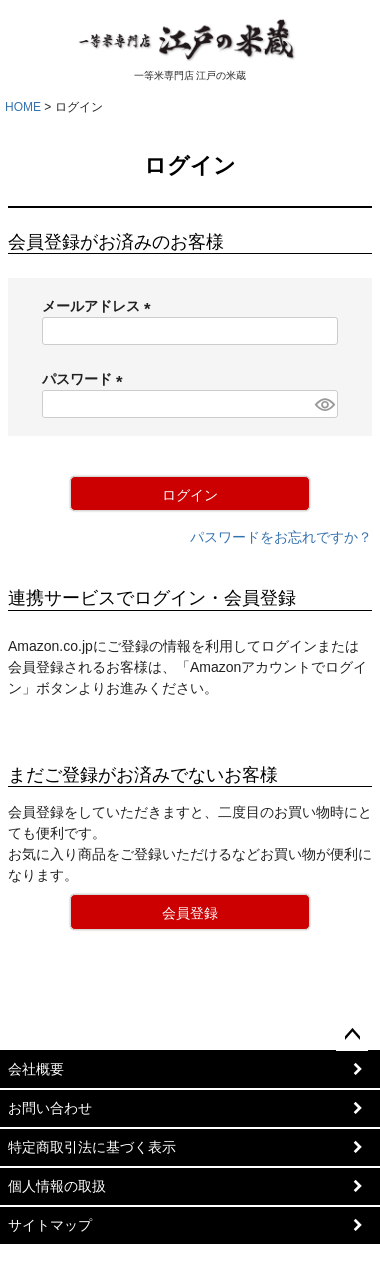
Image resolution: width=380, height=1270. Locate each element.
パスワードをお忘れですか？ (281, 537)
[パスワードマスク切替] (323, 404)
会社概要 (36, 1069)
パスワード (86, 379)
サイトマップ (50, 1225)
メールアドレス (100, 306)
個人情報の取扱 (57, 1186)
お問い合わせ (50, 1108)
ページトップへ (352, 1035)
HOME (23, 107)
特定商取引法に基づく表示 (92, 1147)
